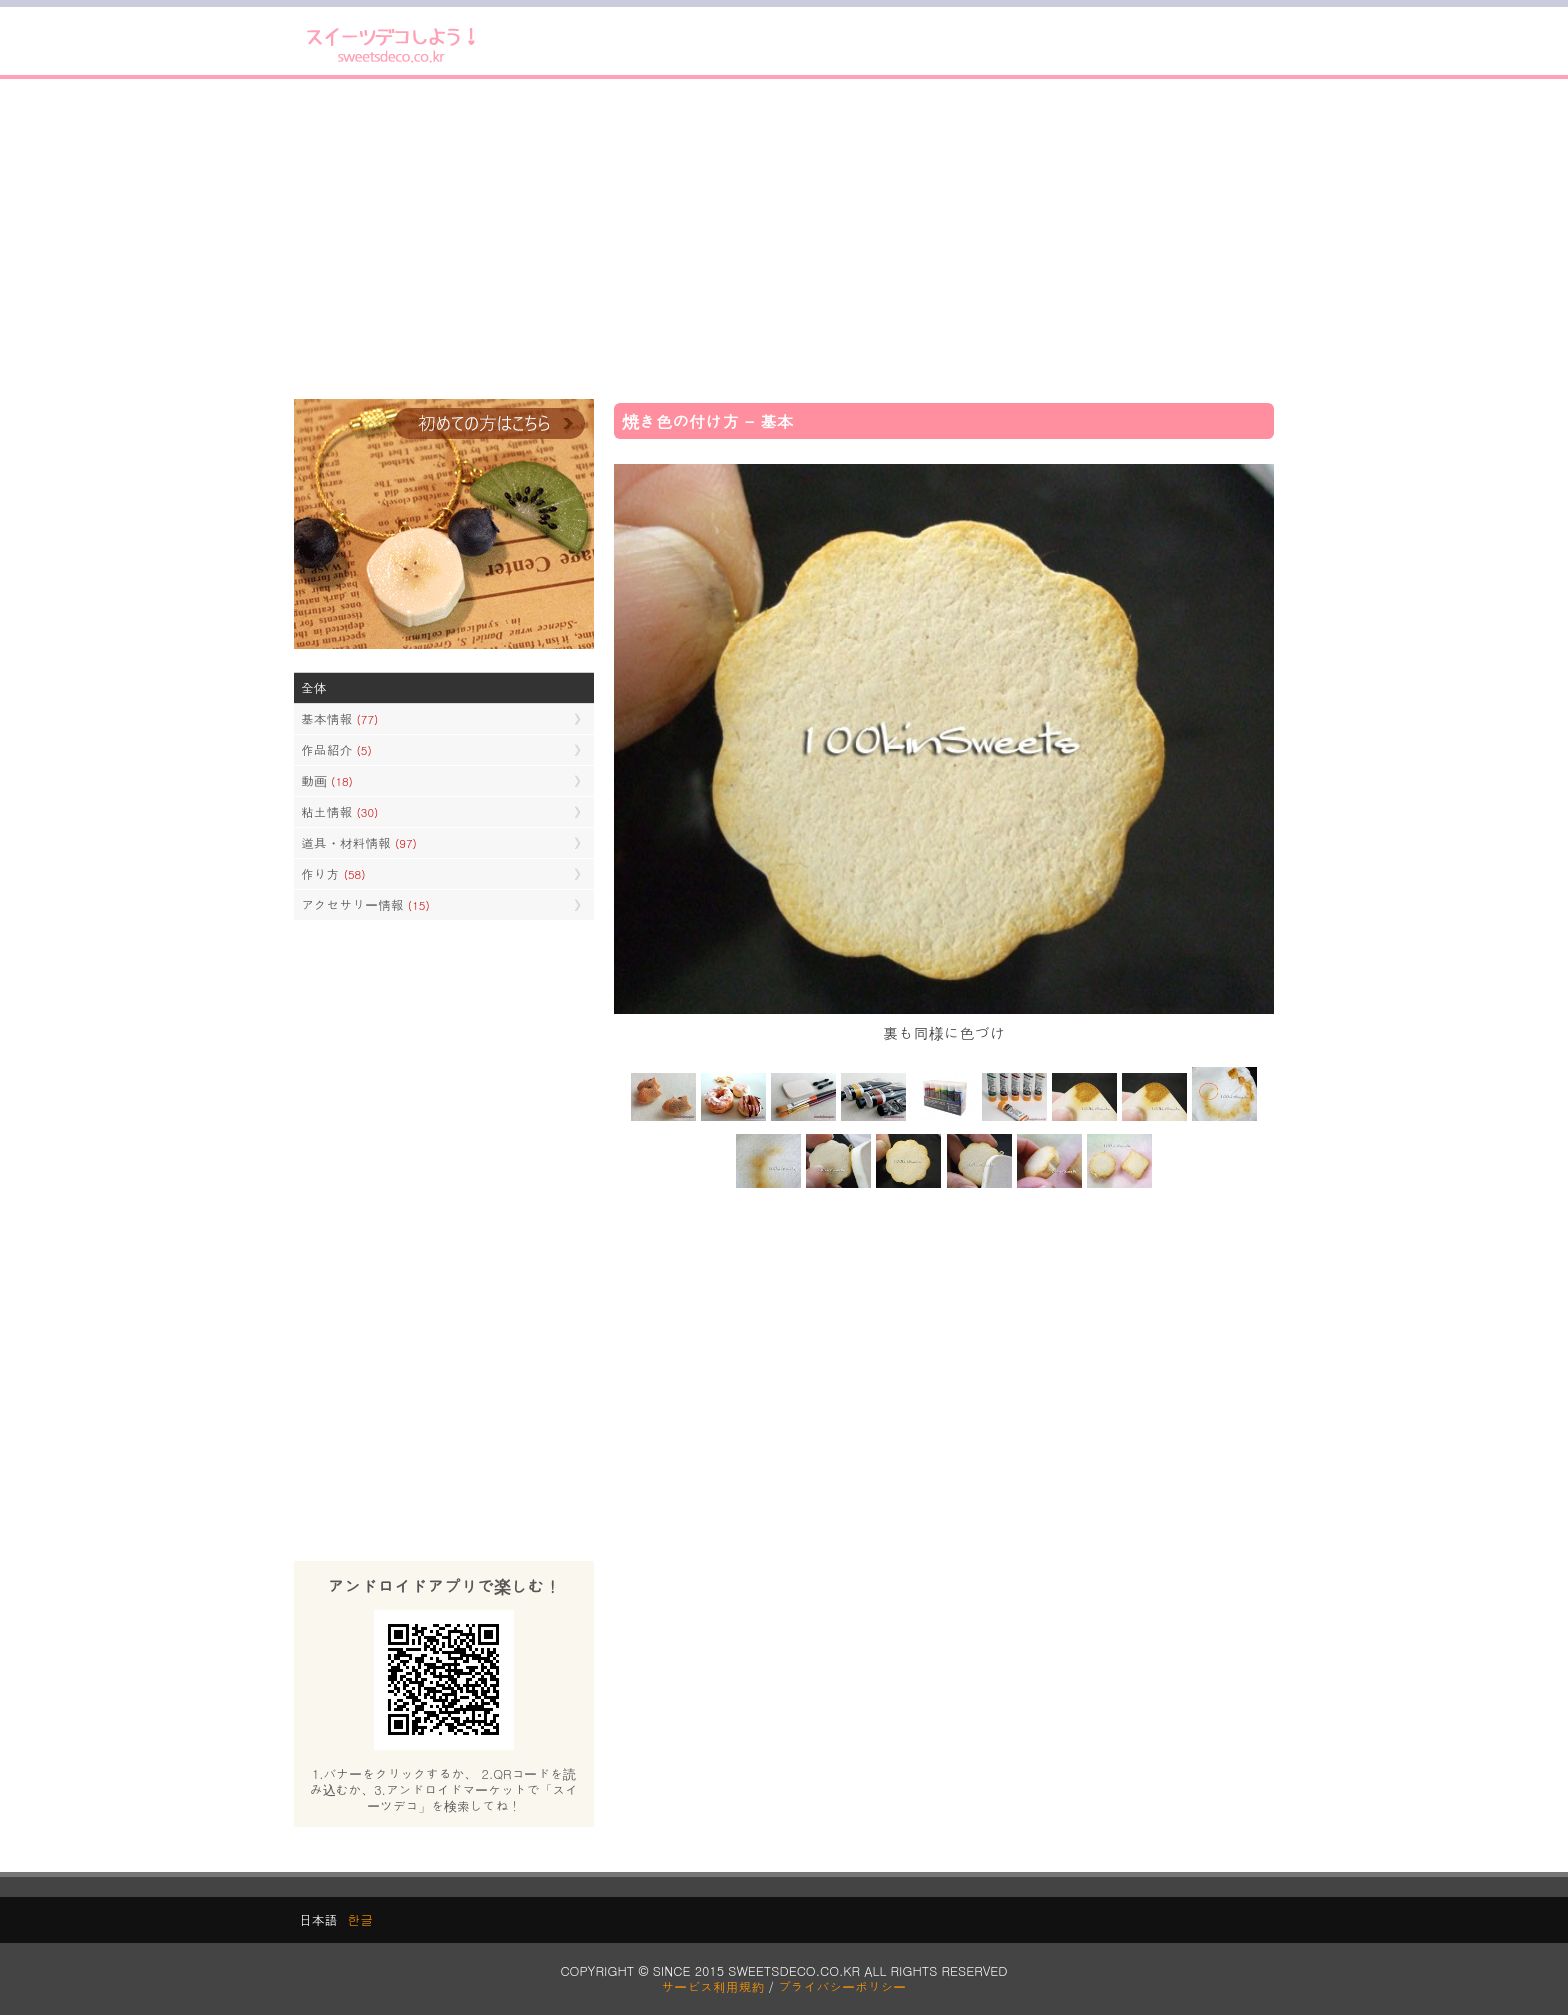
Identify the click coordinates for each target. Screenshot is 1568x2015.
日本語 (318, 1919)
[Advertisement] (784, 239)
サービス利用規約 (713, 1986)
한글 (360, 1919)
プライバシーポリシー (842, 1986)
